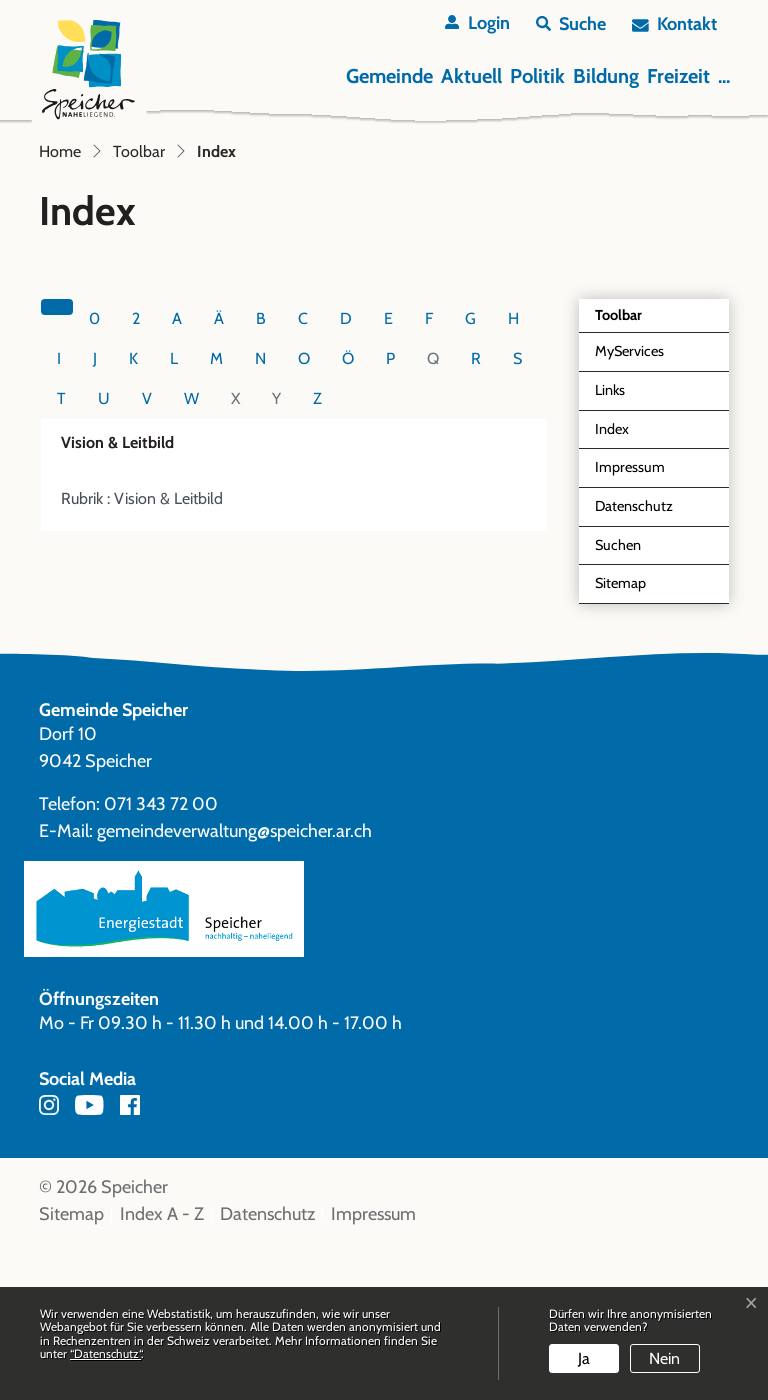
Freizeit (678, 76)
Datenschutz (634, 662)
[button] (571, 24)
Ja (584, 1358)
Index (641, 590)
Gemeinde (389, 76)
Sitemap (620, 739)
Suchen (618, 701)
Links (610, 546)
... (724, 76)
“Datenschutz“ (105, 1353)
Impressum (630, 623)
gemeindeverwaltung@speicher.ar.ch (234, 987)
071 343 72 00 (161, 960)
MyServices (629, 507)
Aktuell (471, 76)
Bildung (606, 76)
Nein (664, 1358)
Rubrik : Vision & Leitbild (142, 654)
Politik (537, 76)
